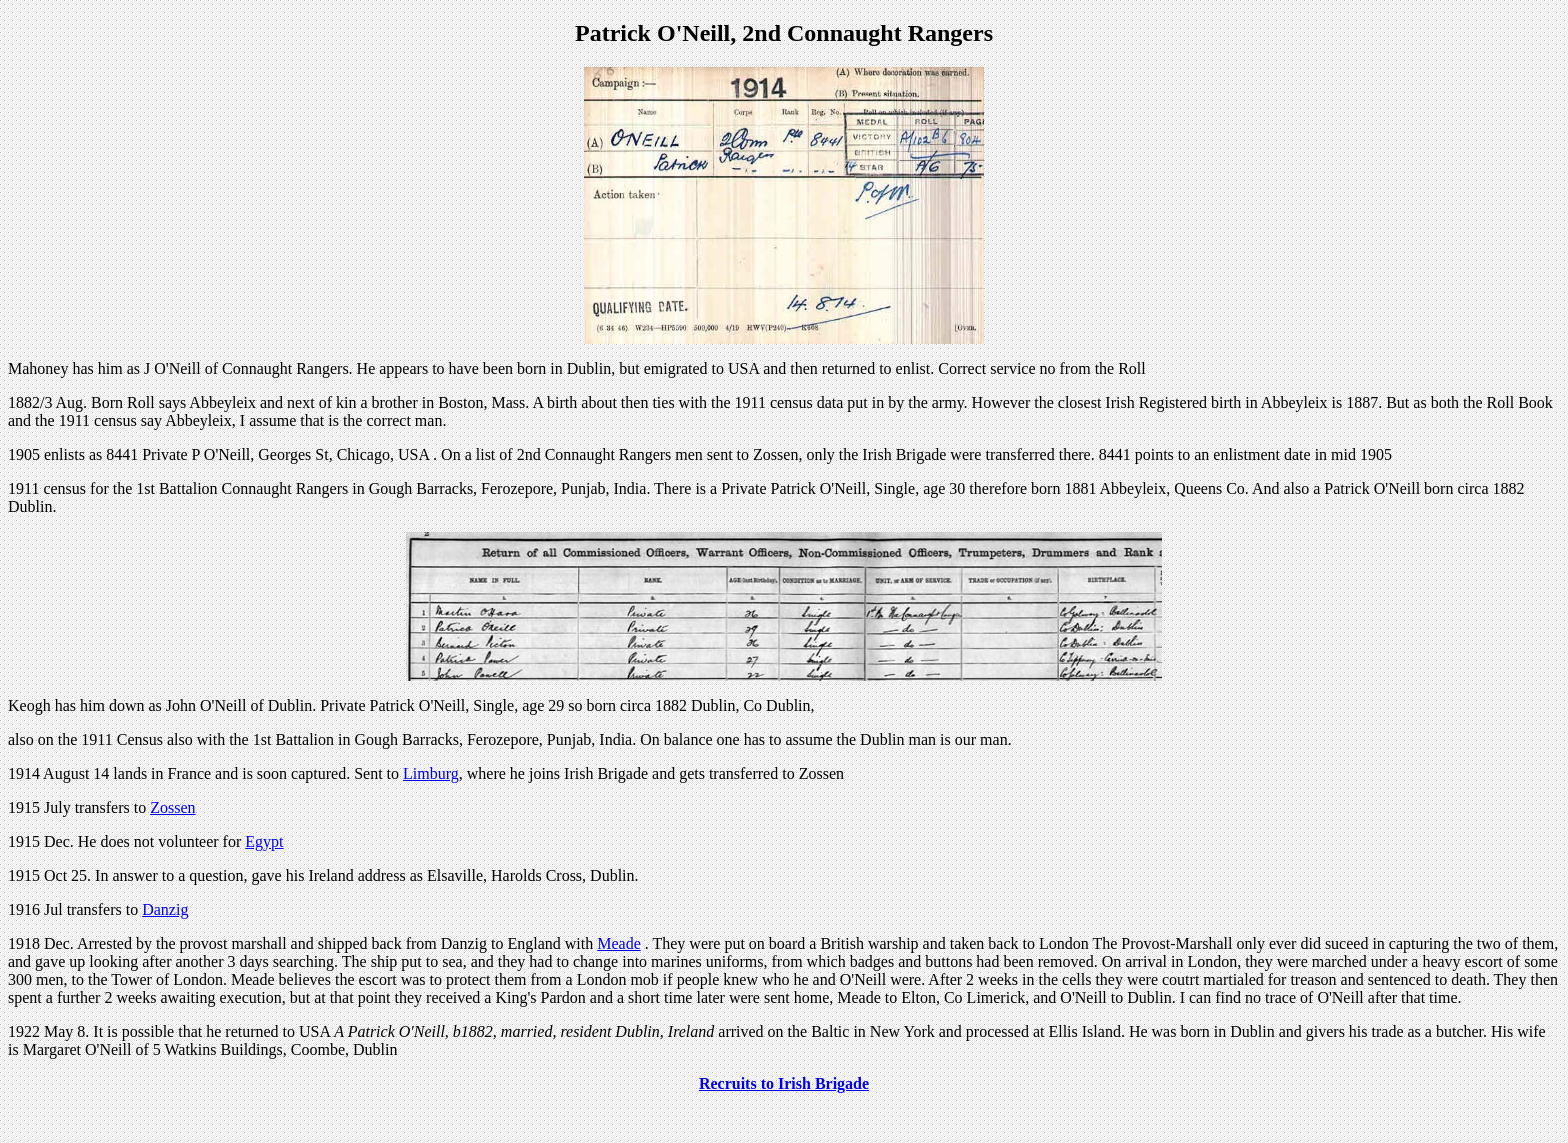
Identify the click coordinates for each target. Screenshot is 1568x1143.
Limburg (431, 773)
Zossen (172, 807)
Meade (619, 943)
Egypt (264, 841)
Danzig (165, 909)
